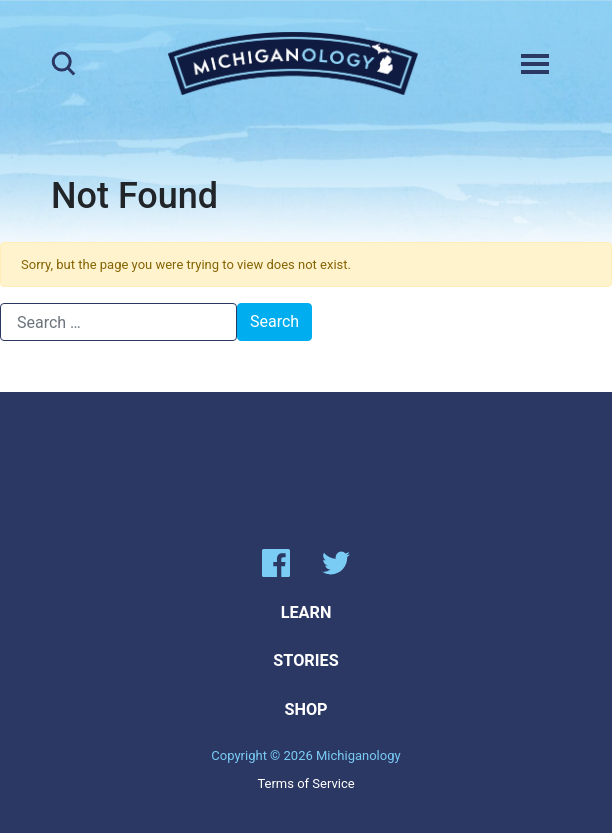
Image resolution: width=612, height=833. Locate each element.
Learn (306, 612)
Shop (305, 709)
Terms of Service (305, 783)
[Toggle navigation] (535, 64)
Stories (305, 660)
